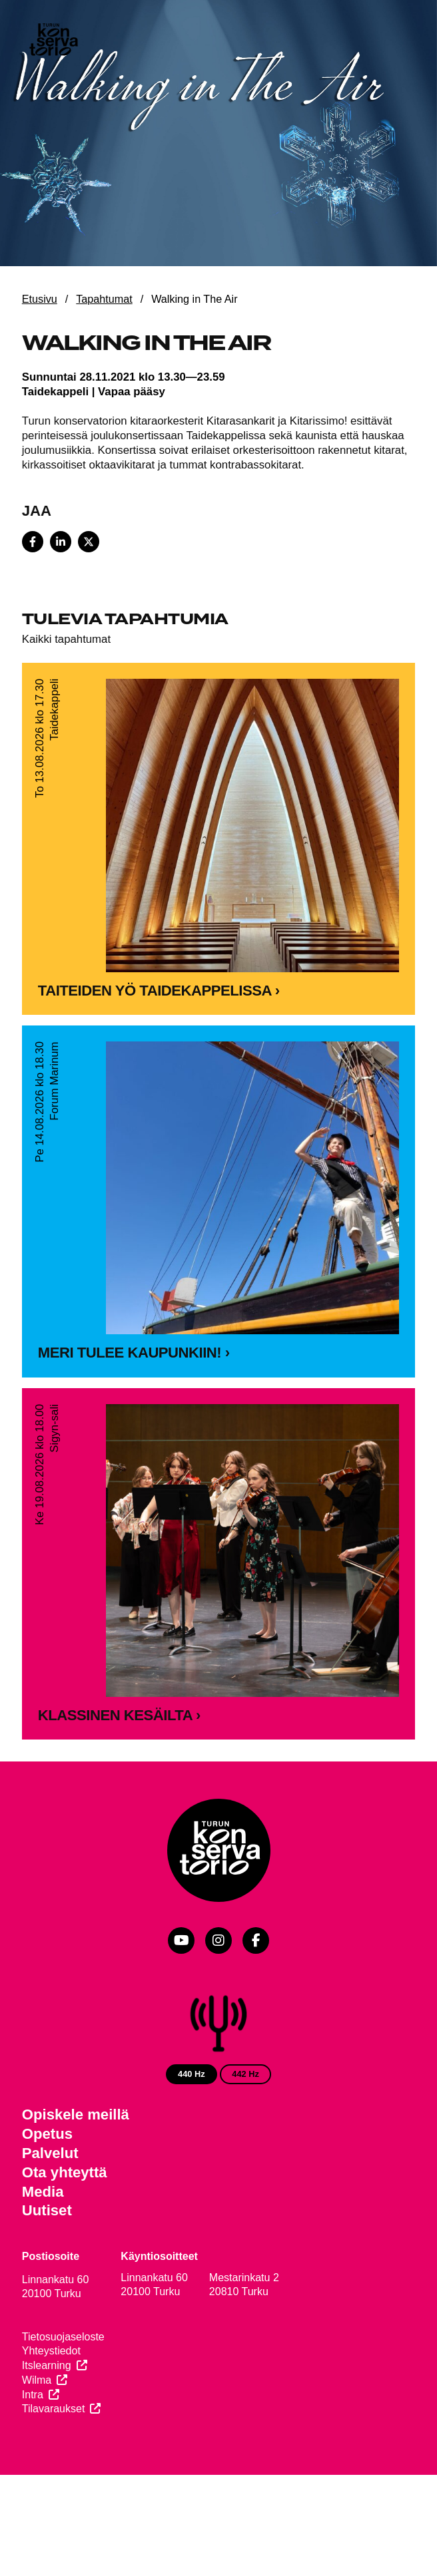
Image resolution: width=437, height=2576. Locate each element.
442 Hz (245, 2074)
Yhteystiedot (51, 2350)
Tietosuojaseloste (63, 2336)
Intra (32, 2394)
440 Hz (191, 2074)
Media (43, 2191)
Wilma (36, 2380)
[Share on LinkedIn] (60, 541)
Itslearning (46, 2365)
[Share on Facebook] (32, 541)
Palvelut (50, 2153)
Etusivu (39, 299)
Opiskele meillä (75, 2114)
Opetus (47, 2133)
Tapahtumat (104, 299)
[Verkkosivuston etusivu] (53, 41)
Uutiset (47, 2210)
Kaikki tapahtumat (66, 639)
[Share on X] (88, 541)
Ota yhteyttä (64, 2172)
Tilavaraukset (53, 2408)
